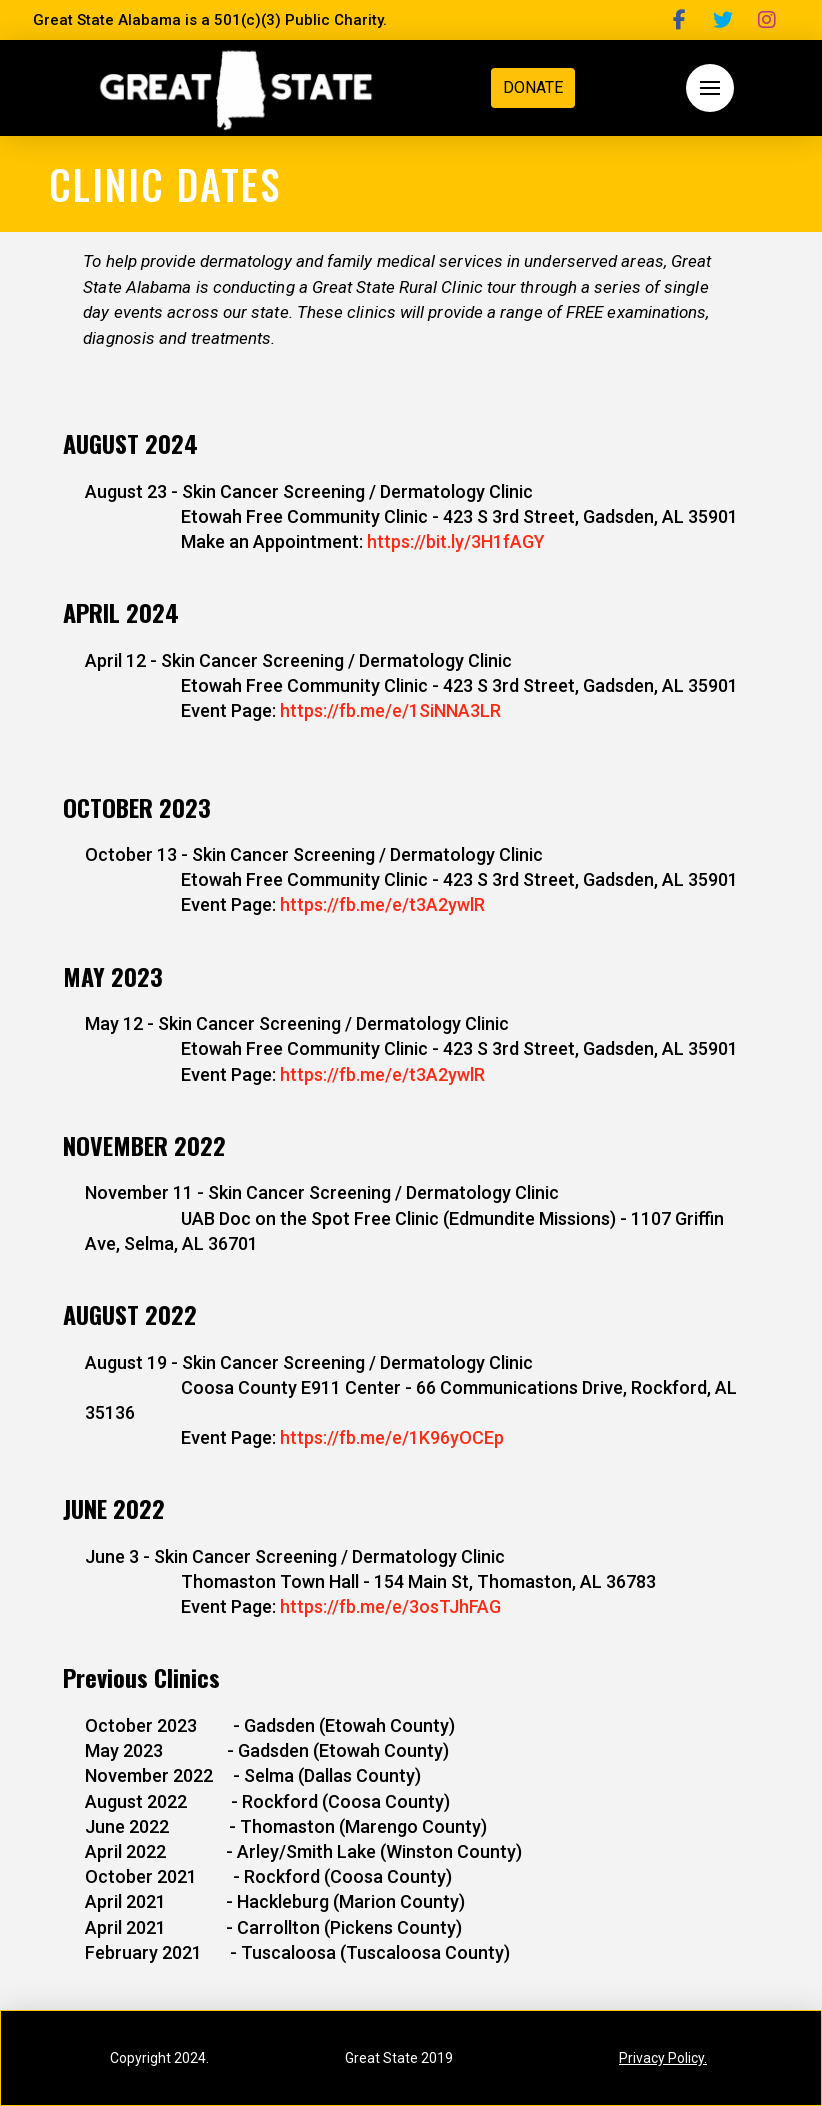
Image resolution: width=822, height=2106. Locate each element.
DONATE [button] (533, 87)
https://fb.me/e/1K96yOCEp (392, 1437)
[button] (710, 88)
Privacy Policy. (663, 2058)
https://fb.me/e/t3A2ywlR (382, 904)
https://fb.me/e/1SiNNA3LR (390, 710)
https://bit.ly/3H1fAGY (456, 541)
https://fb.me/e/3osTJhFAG (390, 1606)
